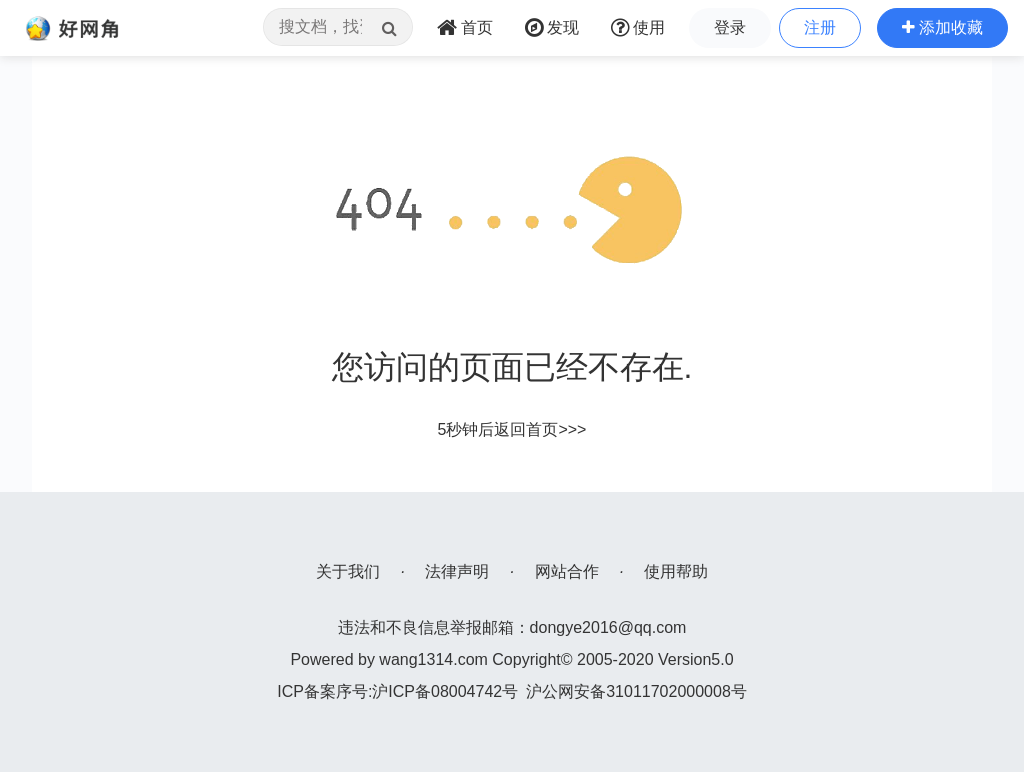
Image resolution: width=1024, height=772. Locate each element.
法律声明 (457, 571)
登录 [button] (730, 27)
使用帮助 (676, 571)
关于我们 (348, 571)
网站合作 (567, 571)
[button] (942, 28)
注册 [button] (820, 27)
